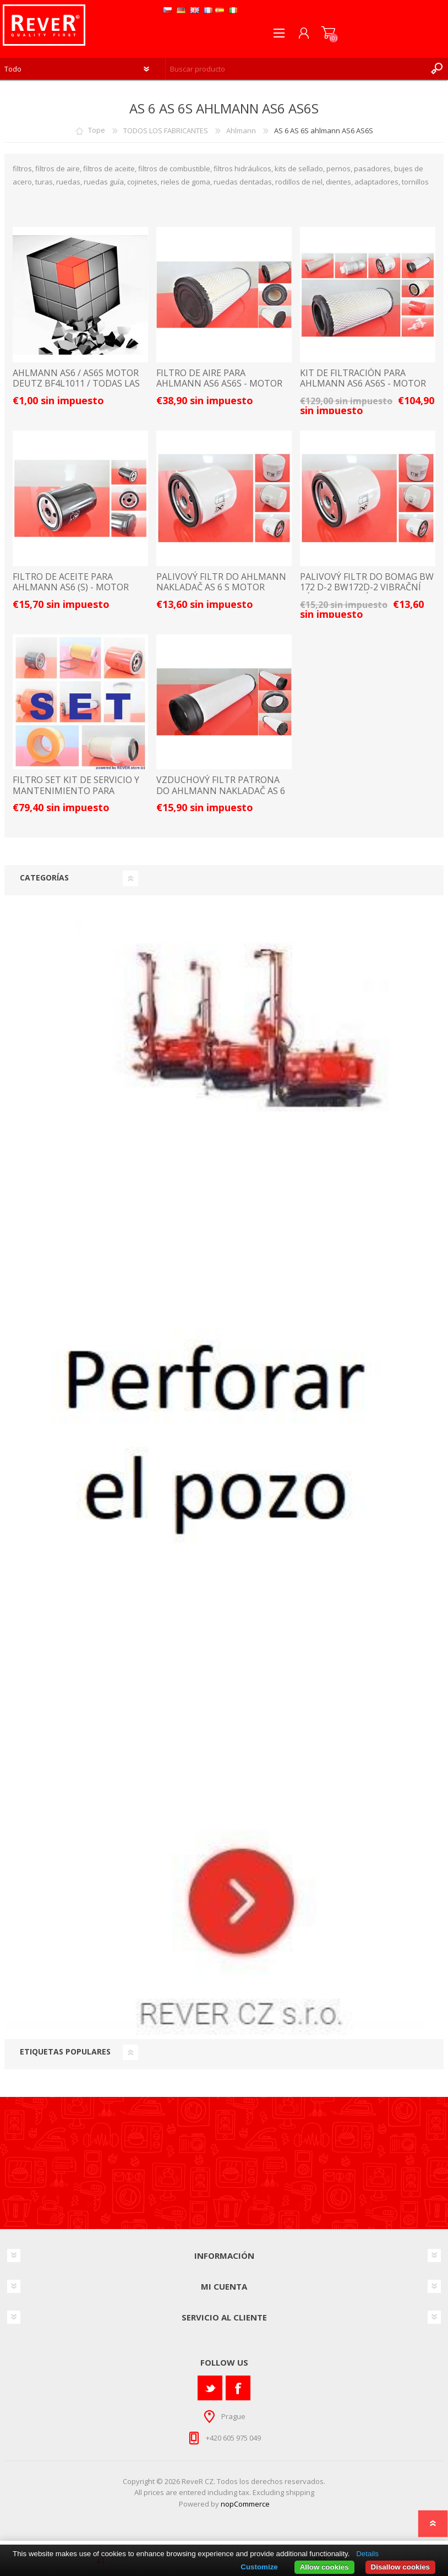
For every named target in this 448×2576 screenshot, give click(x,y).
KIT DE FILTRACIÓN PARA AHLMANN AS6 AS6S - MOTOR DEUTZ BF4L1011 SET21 (363, 384)
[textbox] (296, 69)
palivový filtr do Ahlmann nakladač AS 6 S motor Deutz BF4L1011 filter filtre (223, 588)
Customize (259, 2567)
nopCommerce (245, 2504)
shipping (300, 2492)
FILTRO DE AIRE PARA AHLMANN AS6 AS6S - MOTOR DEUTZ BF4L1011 (219, 384)
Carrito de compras (328, 33)
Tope (96, 130)
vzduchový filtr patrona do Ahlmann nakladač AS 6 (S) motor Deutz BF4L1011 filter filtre (220, 796)
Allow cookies (324, 2567)
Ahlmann (241, 130)
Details (367, 2554)
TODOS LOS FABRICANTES (165, 130)
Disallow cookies (400, 2567)
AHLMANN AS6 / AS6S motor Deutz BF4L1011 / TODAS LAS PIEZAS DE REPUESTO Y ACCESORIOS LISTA (76, 389)
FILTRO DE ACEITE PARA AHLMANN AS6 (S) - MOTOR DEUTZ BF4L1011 (71, 588)
